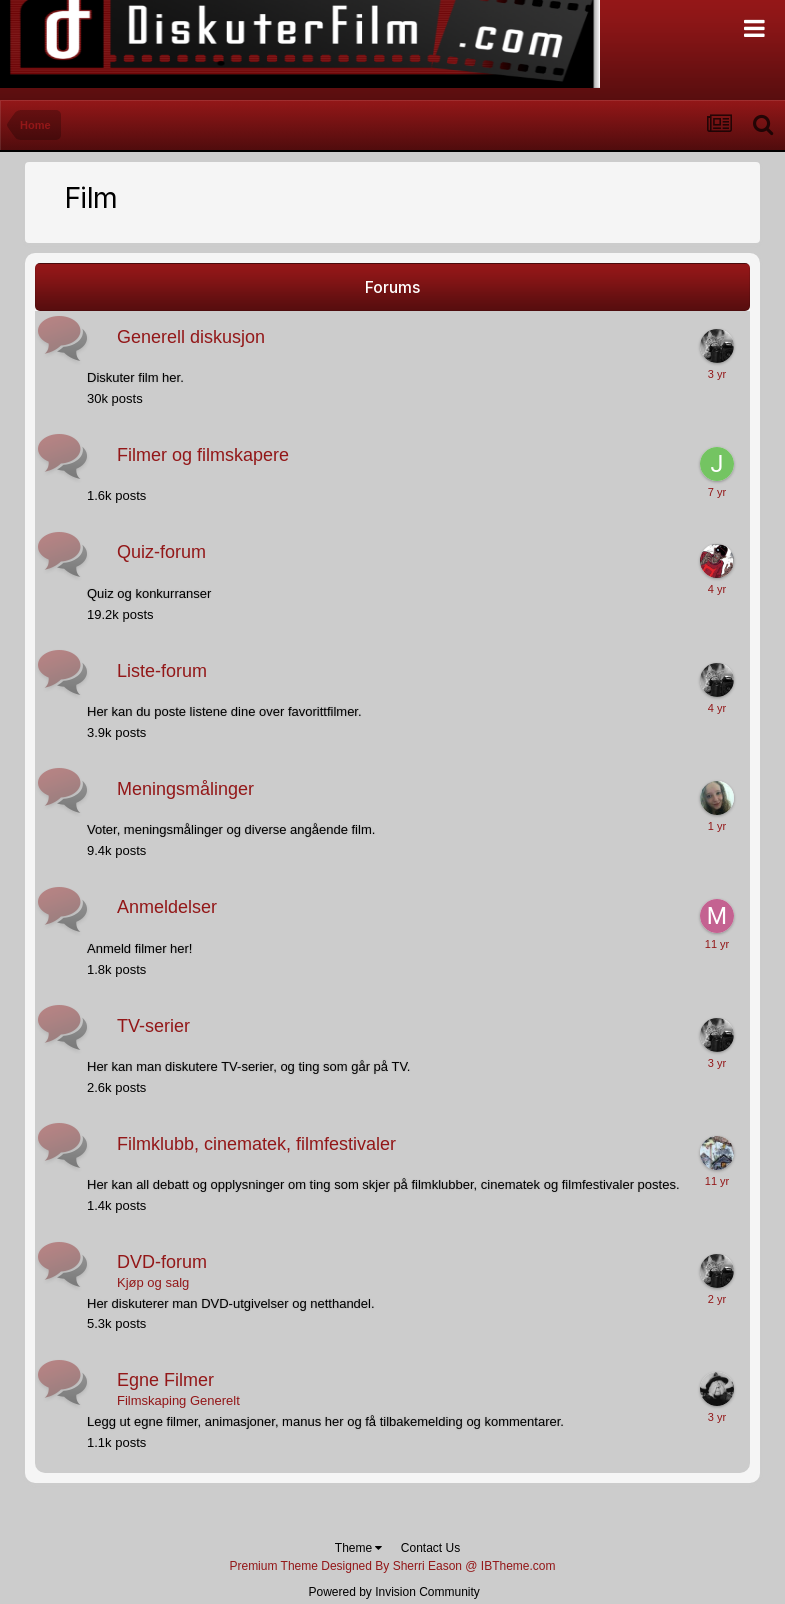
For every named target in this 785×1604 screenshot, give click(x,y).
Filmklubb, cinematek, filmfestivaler (256, 1144)
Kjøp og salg (153, 1282)
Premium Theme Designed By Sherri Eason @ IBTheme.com (392, 1566)
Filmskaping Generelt (178, 1400)
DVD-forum (162, 1262)
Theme (359, 1548)
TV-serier (153, 1026)
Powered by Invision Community (393, 1592)
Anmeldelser (167, 907)
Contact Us (430, 1548)
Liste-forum (162, 671)
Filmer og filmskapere (203, 455)
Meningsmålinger (185, 789)
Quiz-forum (161, 552)
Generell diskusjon (191, 337)
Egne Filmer (165, 1380)
